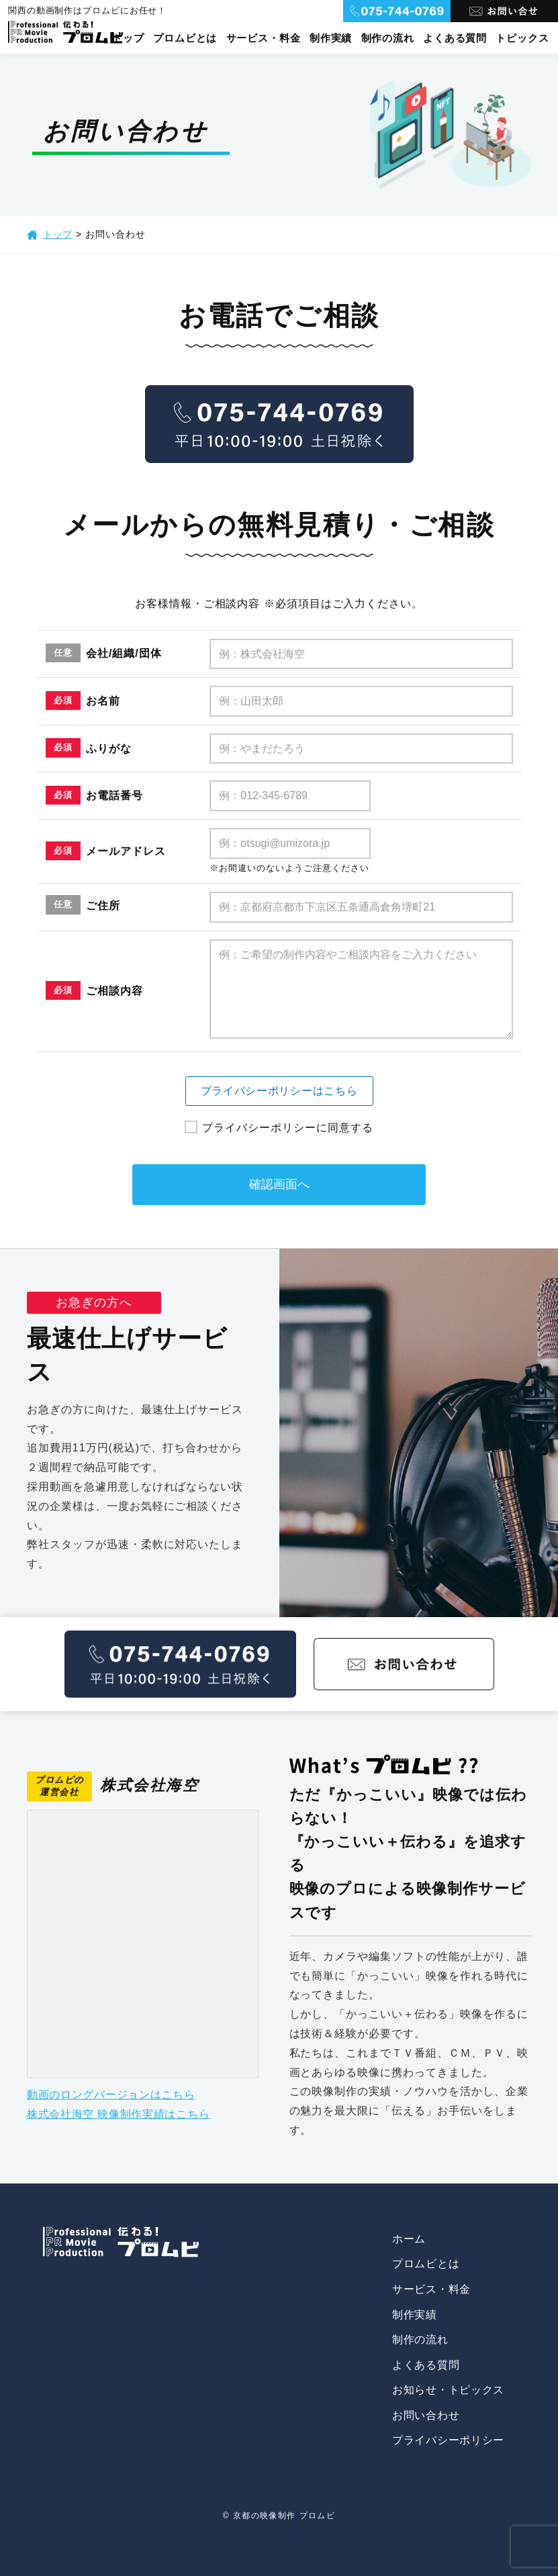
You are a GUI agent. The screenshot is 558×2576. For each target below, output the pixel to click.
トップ (125, 38)
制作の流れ (387, 38)
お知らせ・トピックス (447, 2389)
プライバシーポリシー (447, 2440)
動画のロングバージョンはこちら (112, 2094)
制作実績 (329, 38)
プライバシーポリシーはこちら (279, 1090)
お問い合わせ (424, 2415)
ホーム (407, 2239)
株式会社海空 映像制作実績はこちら (120, 2114)
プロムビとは (183, 38)
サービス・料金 (261, 38)
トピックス (522, 38)
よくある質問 (454, 38)
